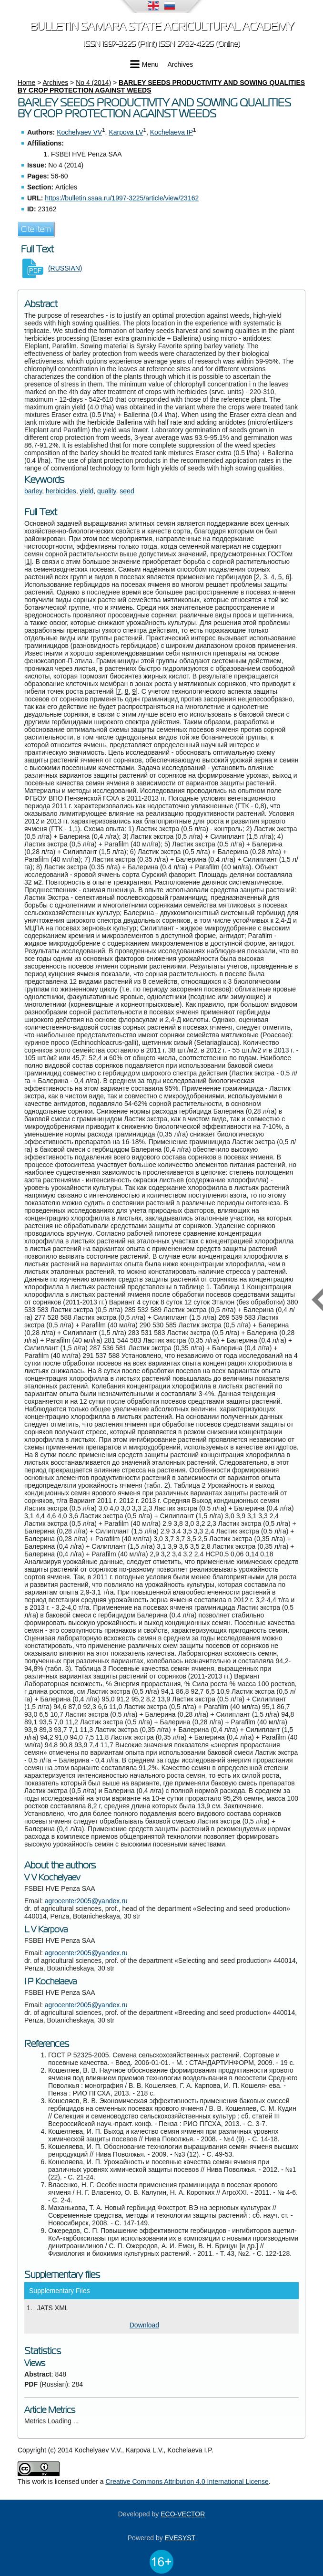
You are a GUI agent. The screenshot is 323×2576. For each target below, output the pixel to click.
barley (33, 491)
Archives (180, 64)
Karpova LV (126, 132)
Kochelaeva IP (171, 132)
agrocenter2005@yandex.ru (86, 1901)
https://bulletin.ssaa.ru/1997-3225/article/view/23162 (122, 198)
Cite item (36, 229)
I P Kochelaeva (50, 1981)
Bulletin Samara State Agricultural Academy (161, 26)
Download (144, 2325)
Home (26, 82)
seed (127, 491)
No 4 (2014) (93, 82)
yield (87, 491)
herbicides (61, 491)
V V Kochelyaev (52, 1877)
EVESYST (180, 2538)
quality (106, 491)
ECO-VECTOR (183, 2514)
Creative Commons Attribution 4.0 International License (186, 2481)
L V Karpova (46, 1929)
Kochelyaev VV (79, 132)
